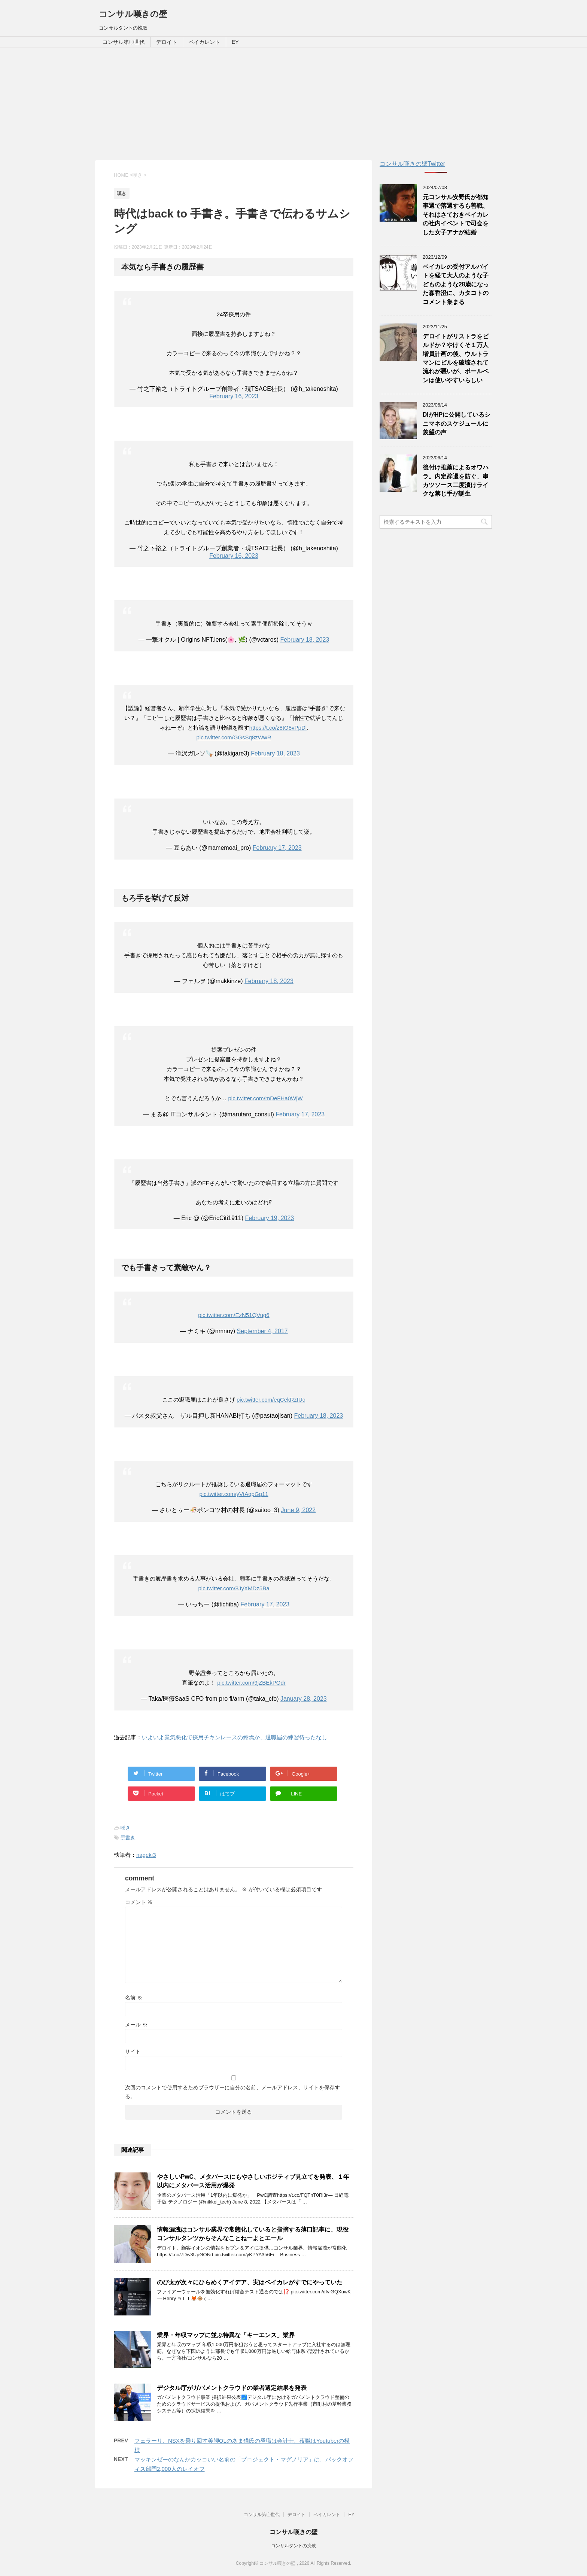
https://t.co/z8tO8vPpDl (278, 727)
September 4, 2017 (262, 1331)
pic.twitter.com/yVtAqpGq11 (233, 1494)
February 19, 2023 (269, 1218)
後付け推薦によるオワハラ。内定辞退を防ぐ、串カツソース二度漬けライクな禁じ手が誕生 (456, 480)
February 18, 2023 (304, 639)
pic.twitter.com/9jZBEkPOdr (251, 1682)
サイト (133, 2052)
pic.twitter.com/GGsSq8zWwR (233, 737)
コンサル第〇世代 (124, 42)
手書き (128, 1837)
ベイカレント (204, 42)
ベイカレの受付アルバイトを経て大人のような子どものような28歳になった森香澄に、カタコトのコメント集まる (456, 284)
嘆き (125, 1828)
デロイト (166, 42)
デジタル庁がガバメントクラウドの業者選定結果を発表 (232, 2388)
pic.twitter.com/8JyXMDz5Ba (233, 1588)
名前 (133, 1998)
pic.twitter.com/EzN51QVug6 (233, 1315)
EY (235, 42)
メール (136, 2025)
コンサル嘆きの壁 (133, 14)
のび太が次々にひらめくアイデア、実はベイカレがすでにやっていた (250, 2282)
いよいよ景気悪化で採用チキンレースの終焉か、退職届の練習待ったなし (234, 1737)
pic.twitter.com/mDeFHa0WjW (265, 1098)
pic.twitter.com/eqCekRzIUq (271, 1399)
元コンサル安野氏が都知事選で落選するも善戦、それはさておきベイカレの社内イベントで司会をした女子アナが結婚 (456, 214)
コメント (139, 1902)
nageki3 (146, 1855)
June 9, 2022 (298, 1510)
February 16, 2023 (233, 396)
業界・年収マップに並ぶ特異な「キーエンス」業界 (226, 2335)
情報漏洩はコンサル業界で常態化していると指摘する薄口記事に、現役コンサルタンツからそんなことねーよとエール (253, 2233)
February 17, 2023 (277, 848)
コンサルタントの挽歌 (293, 2545)
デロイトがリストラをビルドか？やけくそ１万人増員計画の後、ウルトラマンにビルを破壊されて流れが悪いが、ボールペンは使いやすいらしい (456, 358)
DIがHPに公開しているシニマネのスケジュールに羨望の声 (456, 423)
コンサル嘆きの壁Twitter (412, 164)
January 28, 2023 (303, 1698)
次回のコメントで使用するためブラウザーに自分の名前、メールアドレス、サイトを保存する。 (232, 2091)
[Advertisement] (293, 104)
